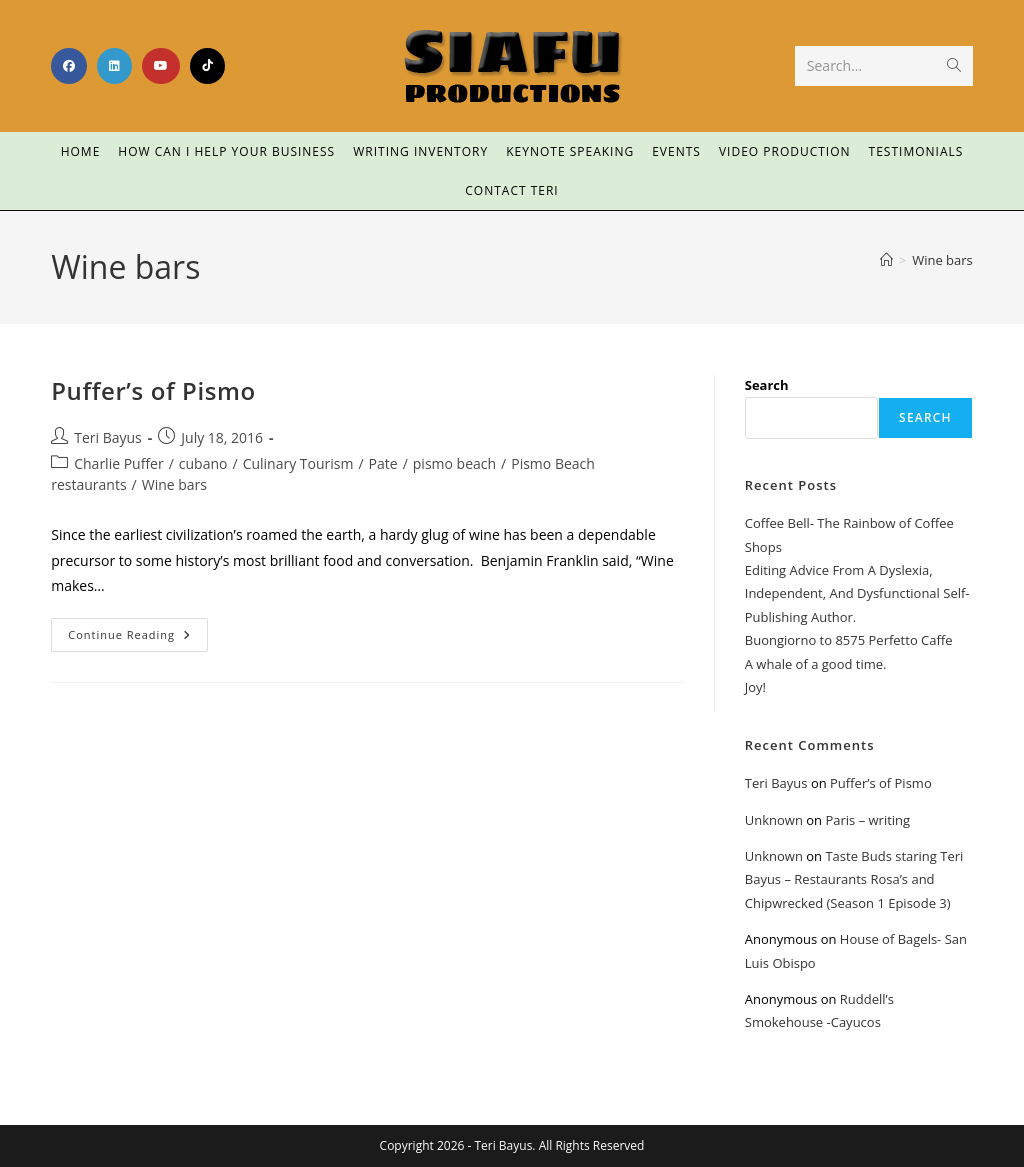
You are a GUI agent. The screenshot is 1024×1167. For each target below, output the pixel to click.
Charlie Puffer (118, 463)
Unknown (774, 820)
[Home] (886, 260)
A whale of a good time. (816, 664)
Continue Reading (138, 630)
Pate (383, 463)
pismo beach (454, 463)
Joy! (755, 687)
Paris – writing (867, 820)
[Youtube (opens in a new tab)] (161, 66)
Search (767, 385)
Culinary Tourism (298, 463)
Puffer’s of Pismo (153, 390)
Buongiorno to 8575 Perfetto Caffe (849, 640)
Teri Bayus (108, 437)
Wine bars (942, 260)
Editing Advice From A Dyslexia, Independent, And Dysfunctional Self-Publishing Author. (857, 593)
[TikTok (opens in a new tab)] (207, 66)
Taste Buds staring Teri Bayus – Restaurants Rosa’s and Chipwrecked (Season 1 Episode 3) (854, 879)
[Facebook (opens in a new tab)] (69, 66)
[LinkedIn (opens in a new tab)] (114, 66)
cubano (203, 463)
